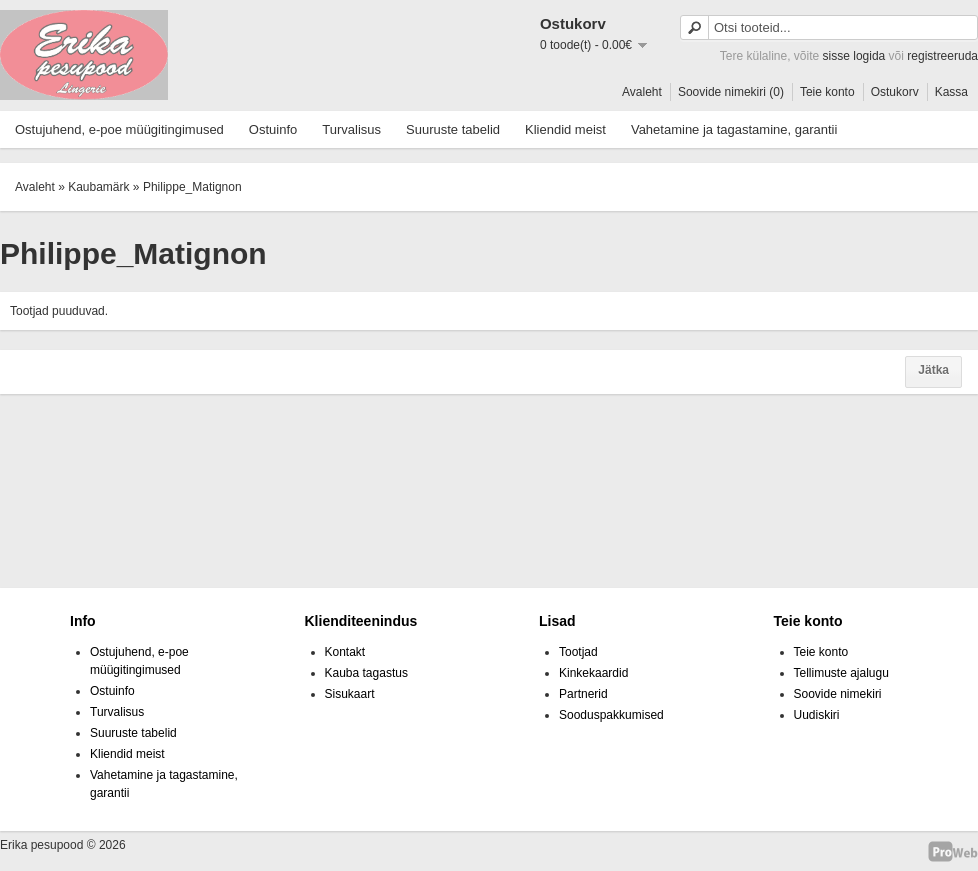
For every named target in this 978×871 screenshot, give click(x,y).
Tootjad (578, 652)
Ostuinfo (273, 129)
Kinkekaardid (593, 673)
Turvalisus (351, 129)
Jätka (933, 370)
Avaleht (642, 92)
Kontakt (345, 652)
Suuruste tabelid (453, 129)
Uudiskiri (817, 715)
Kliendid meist (565, 129)
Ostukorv (895, 92)
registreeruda (942, 56)
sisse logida (854, 56)
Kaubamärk (98, 187)
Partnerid (583, 694)
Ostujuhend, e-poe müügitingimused (119, 129)
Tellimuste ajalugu (841, 673)
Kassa (951, 92)
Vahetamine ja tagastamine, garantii (734, 129)
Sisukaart (350, 694)
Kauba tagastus (366, 673)
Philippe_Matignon (192, 187)
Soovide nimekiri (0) (731, 92)
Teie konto (827, 92)
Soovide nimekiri (838, 694)
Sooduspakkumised (611, 715)
